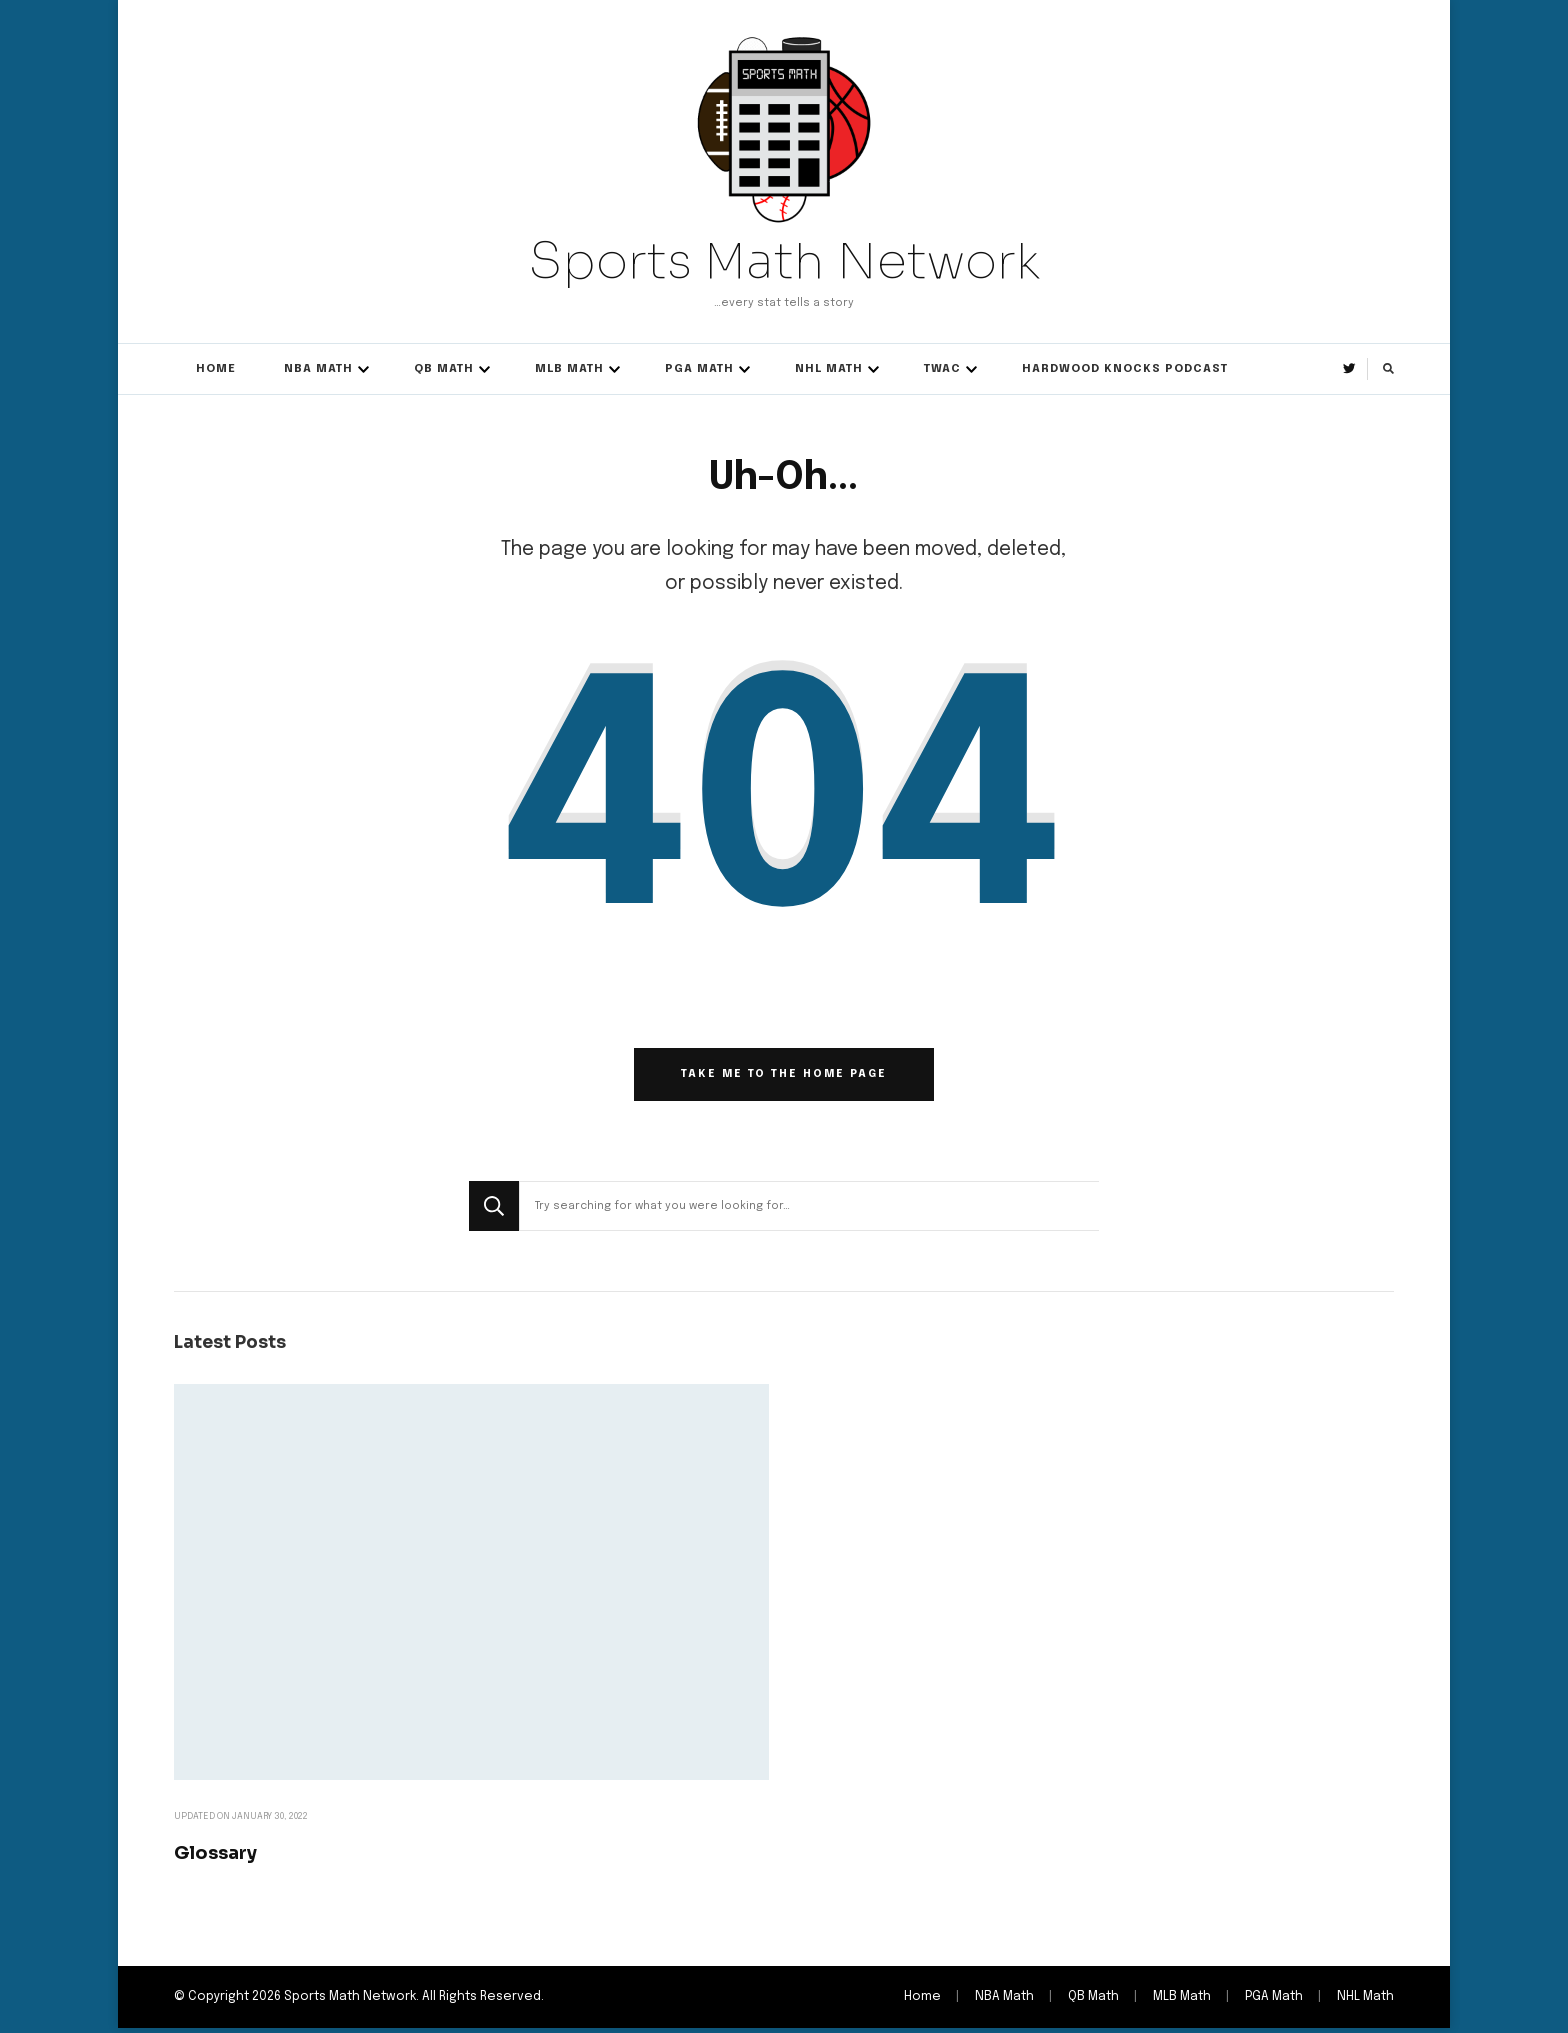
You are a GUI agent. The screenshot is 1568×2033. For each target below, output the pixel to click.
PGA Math (699, 369)
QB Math (444, 369)
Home (216, 369)
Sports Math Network (784, 261)
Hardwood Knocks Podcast (1125, 369)
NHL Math (829, 369)
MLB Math (569, 369)
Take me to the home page (784, 1078)
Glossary (217, 1856)
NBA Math (318, 369)
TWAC (942, 369)
